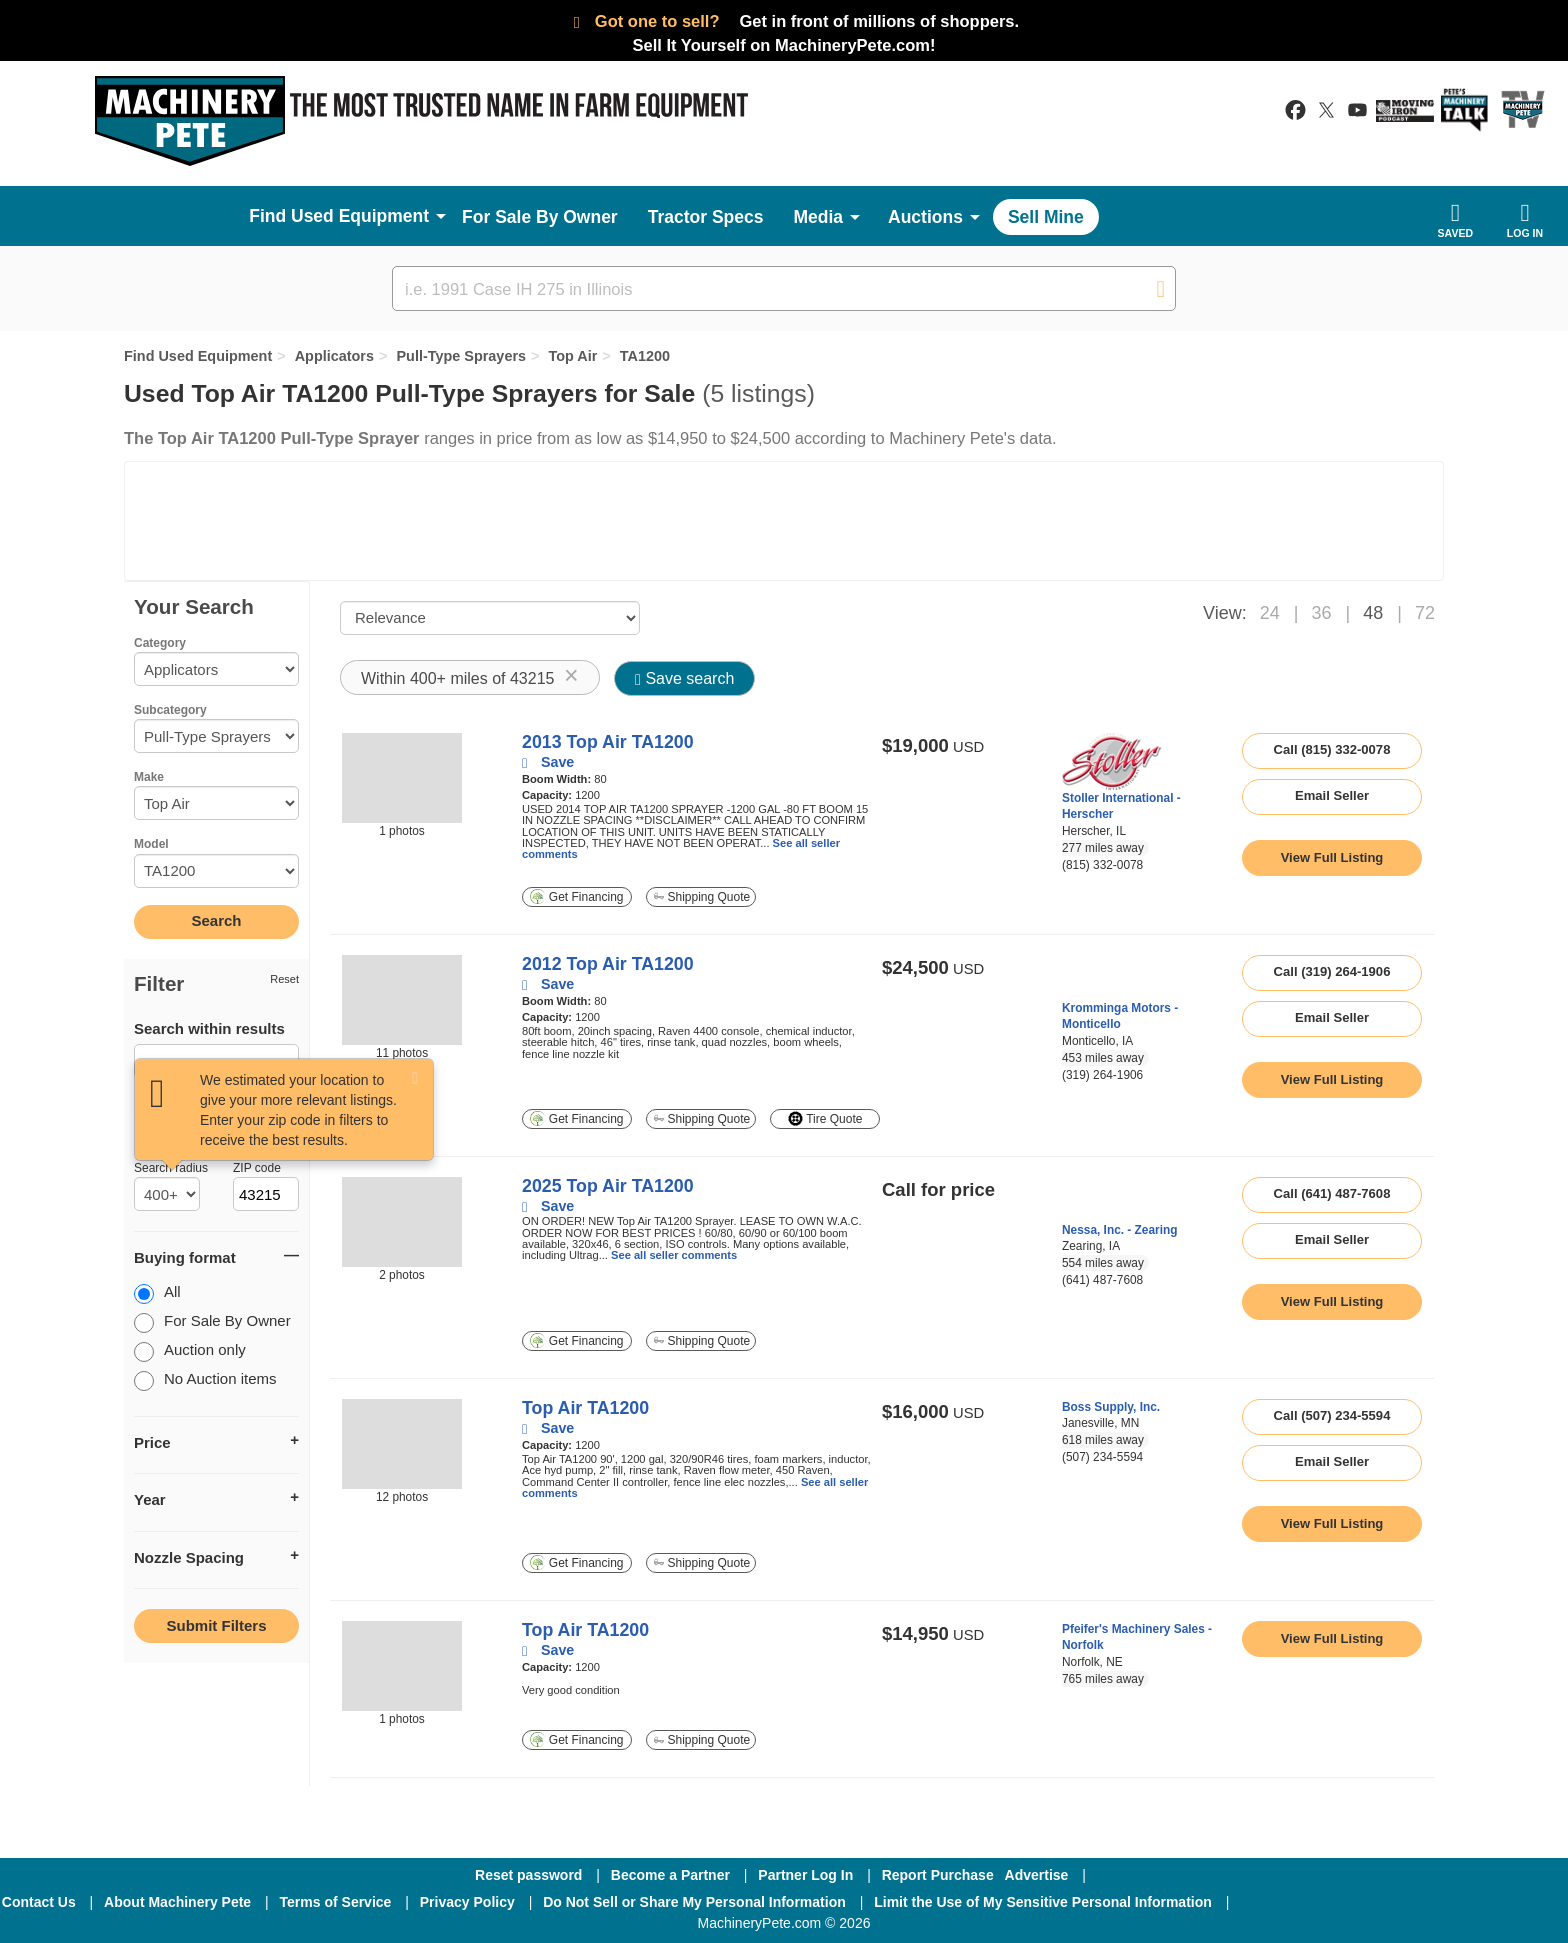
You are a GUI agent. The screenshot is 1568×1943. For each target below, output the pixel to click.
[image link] (402, 778)
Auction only (190, 1351)
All (157, 1293)
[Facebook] (1297, 1902)
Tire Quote (825, 1118)
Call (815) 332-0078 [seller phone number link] (1332, 749)
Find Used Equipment (198, 356)
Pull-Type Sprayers (461, 356)
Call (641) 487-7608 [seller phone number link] (1332, 1193)
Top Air (572, 356)
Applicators (334, 356)
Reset (284, 979)
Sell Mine (1046, 217)
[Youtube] (1508, 1902)
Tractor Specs (706, 217)
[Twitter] (1405, 1902)
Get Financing (576, 896)
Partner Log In (805, 1875)
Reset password (528, 1875)
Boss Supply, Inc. (1111, 1407)
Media (818, 217)
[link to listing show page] (1332, 858)
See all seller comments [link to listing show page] (674, 1255)
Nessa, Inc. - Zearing (1120, 1230)
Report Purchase (938, 1875)
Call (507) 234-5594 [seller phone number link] (1332, 1415)
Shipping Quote (702, 897)
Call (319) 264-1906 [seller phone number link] (1332, 971)
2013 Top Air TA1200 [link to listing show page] (608, 742)
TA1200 (645, 356)
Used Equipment (360, 216)
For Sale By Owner (540, 217)
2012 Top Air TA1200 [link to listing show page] (608, 964)
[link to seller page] (1112, 761)
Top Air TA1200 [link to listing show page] (585, 1408)
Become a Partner (670, 1875)
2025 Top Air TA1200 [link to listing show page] (608, 1186)
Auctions (925, 217)
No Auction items (205, 1380)
